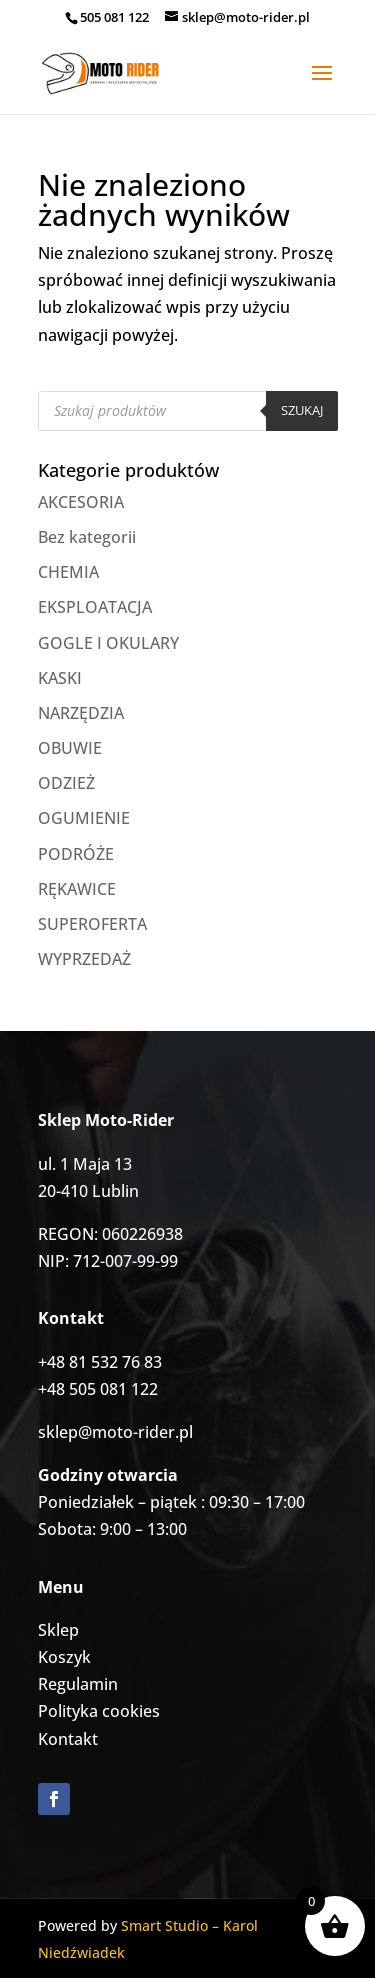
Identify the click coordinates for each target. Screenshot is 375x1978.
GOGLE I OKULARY (108, 643)
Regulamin (78, 1684)
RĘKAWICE (77, 889)
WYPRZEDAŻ (84, 959)
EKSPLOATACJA (95, 607)
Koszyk (64, 1657)
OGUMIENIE (84, 818)
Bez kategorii (87, 537)
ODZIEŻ (66, 783)
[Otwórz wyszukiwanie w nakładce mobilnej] (188, 411)
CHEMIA (68, 572)
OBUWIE (70, 748)
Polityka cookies (99, 1711)
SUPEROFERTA (92, 924)
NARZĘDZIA (81, 713)
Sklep (58, 1630)
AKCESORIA (81, 502)
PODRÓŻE (76, 854)
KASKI (60, 678)
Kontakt (68, 1739)
